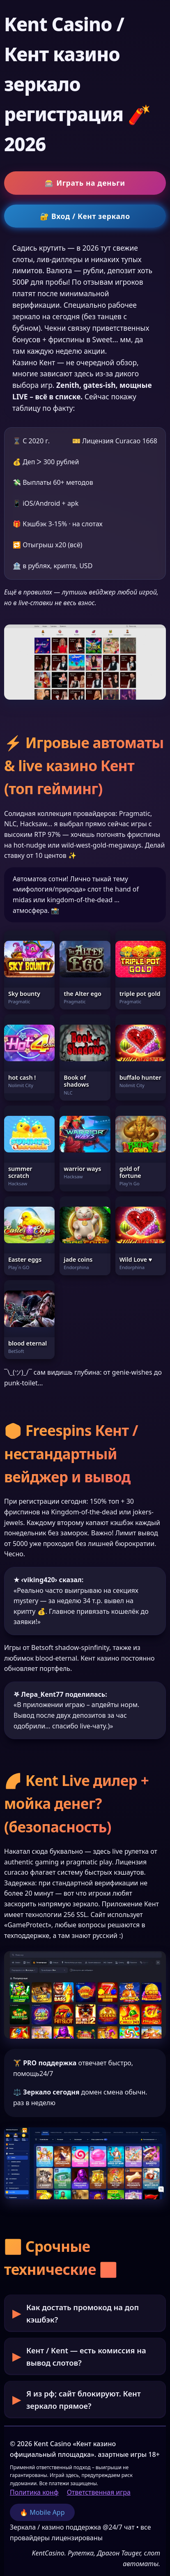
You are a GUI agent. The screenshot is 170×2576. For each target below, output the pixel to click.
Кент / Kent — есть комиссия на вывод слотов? (86, 2356)
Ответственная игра (99, 2492)
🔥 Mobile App (42, 2512)
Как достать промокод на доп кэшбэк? (82, 2313)
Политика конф (34, 2492)
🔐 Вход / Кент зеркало (85, 216)
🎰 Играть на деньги (85, 183)
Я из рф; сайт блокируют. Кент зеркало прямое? (83, 2399)
